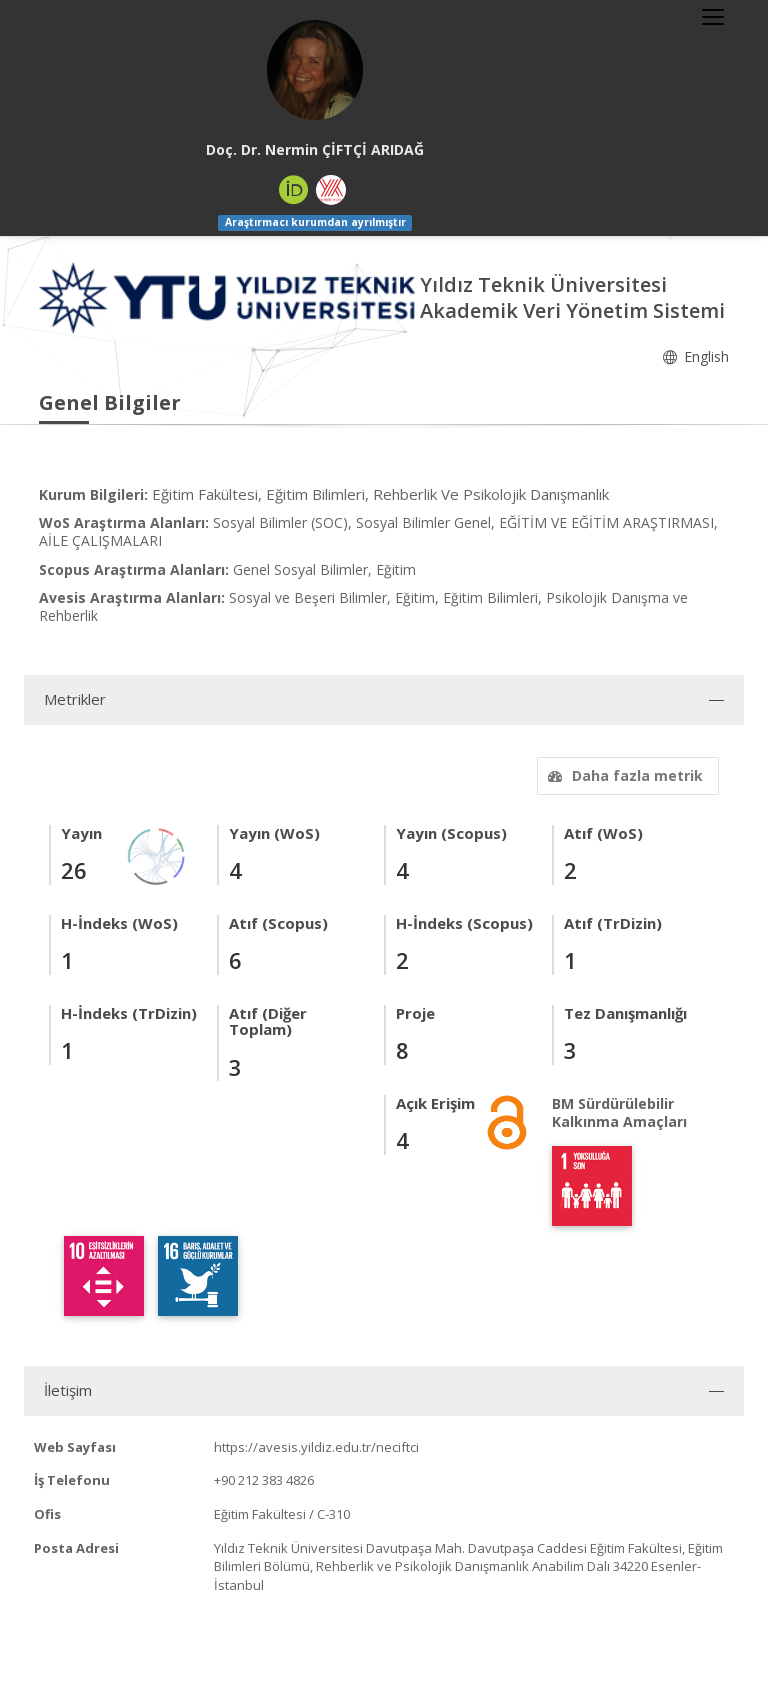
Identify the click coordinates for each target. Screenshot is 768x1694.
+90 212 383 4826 (264, 1480)
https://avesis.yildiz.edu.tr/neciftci (316, 1447)
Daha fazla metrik (623, 775)
